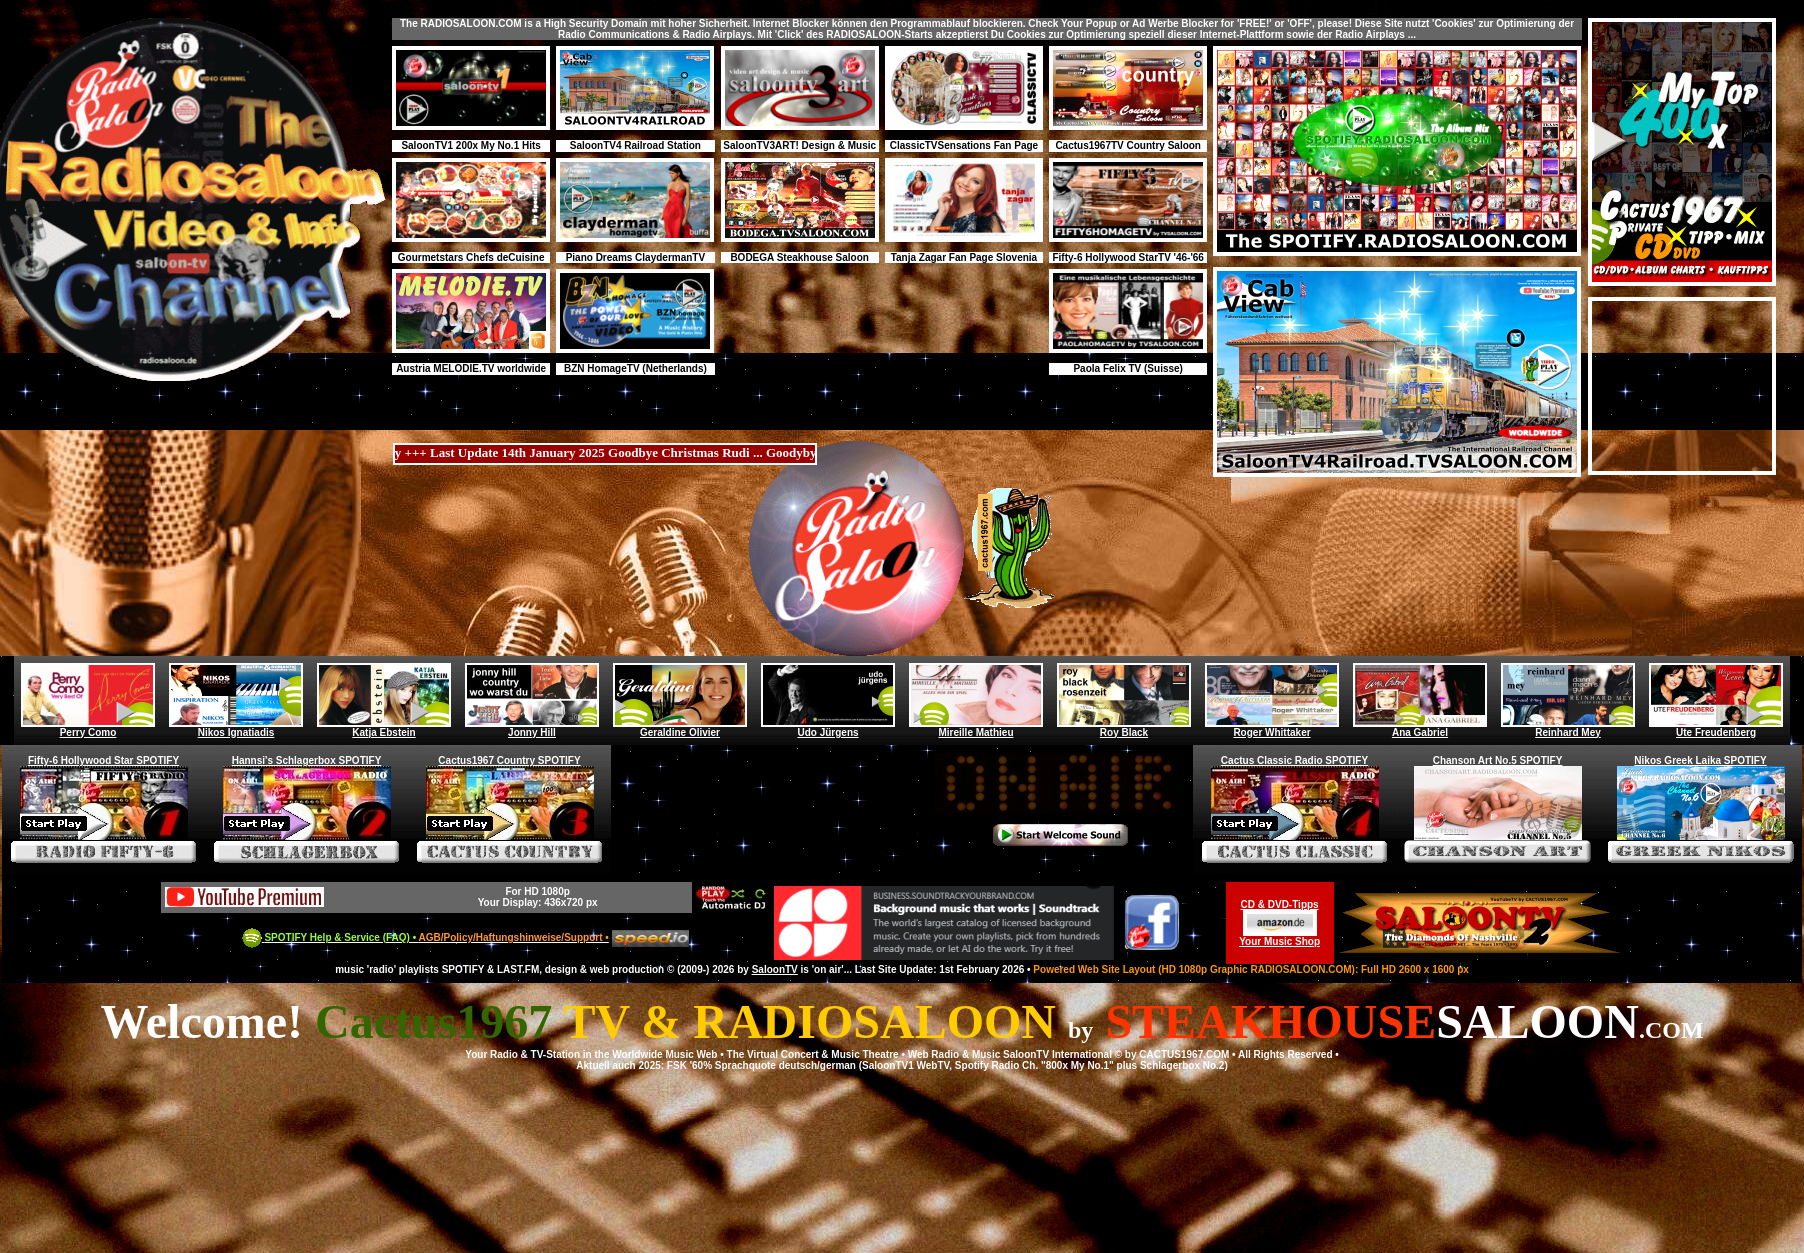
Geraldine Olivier (680, 728)
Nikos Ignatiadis (236, 728)
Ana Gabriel (1420, 728)
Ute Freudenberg (1716, 728)
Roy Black (1124, 728)
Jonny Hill (532, 728)
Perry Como (88, 728)
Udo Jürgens (828, 728)
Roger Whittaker (1272, 728)
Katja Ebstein (384, 728)
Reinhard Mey (1568, 728)
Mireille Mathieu (976, 728)
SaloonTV (775, 969)
